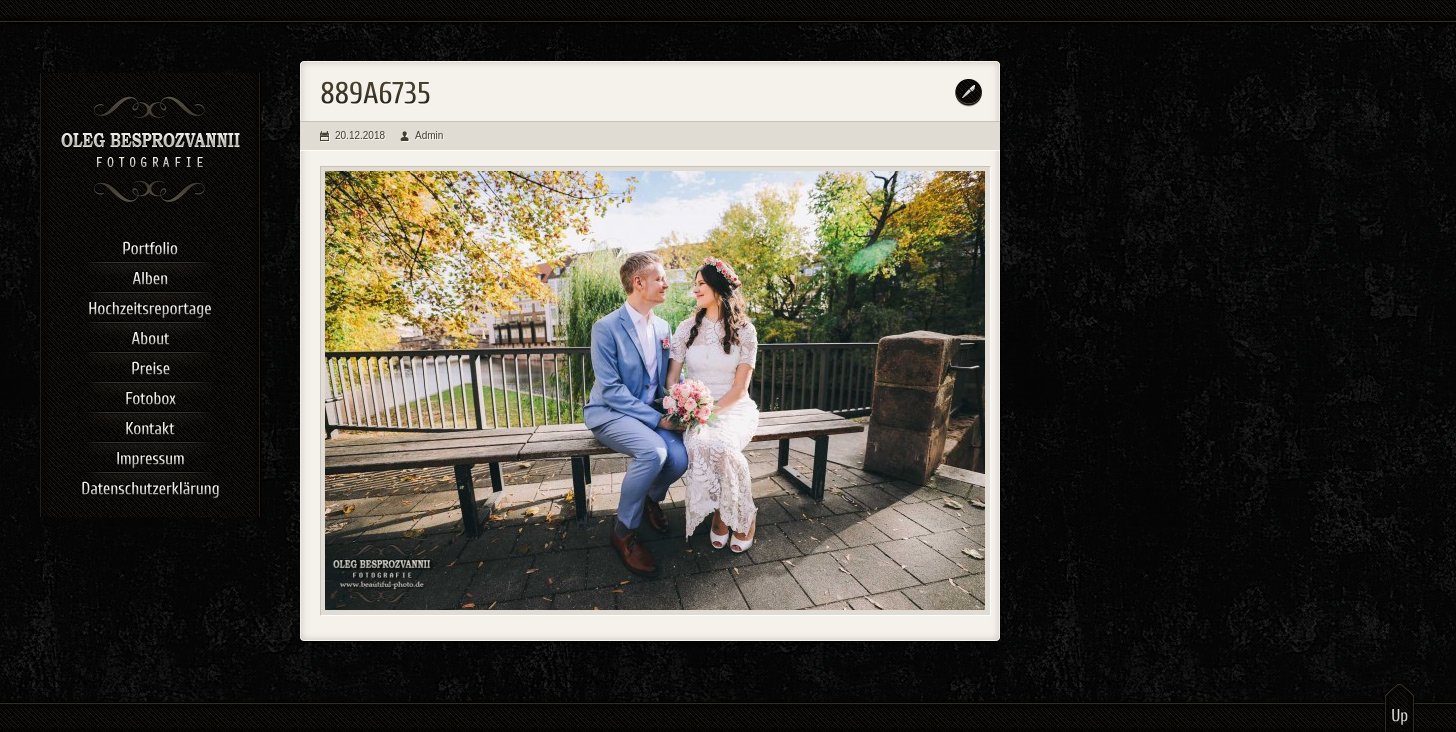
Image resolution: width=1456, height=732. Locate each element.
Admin (429, 135)
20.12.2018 (360, 135)
